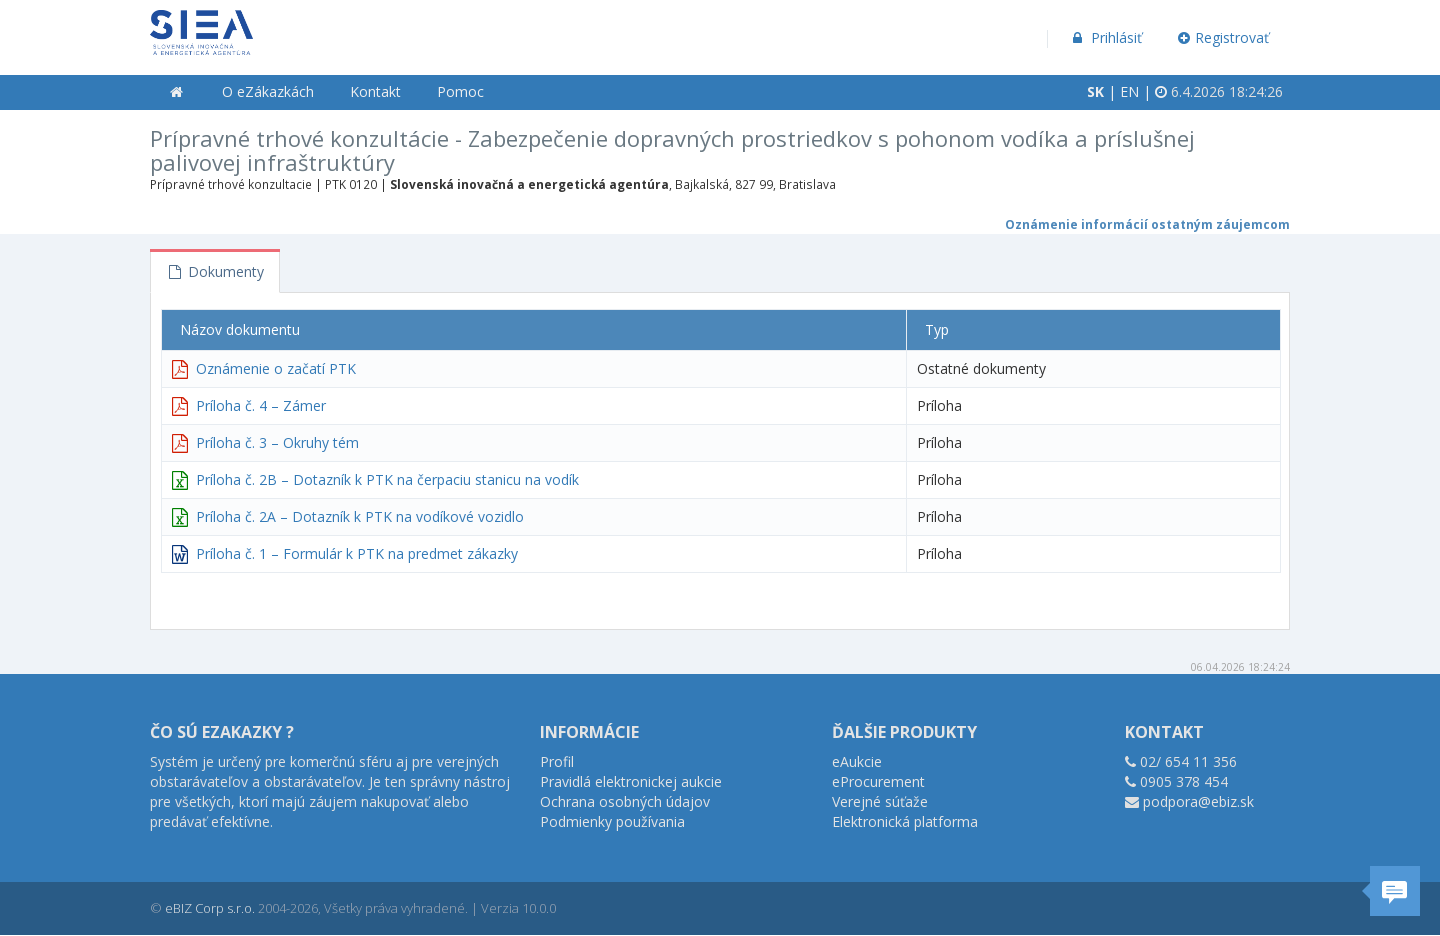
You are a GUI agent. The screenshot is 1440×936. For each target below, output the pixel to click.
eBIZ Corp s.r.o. (210, 908)
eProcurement (878, 781)
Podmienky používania (612, 821)
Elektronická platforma (905, 821)
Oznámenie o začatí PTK (276, 368)
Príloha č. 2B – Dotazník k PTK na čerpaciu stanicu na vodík (387, 479)
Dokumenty (215, 271)
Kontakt (375, 91)
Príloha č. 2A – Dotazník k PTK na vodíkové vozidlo (360, 516)
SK (1095, 91)
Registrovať (1224, 37)
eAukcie (857, 761)
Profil (557, 761)
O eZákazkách (268, 91)
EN (1129, 91)
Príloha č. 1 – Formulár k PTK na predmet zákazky (357, 553)
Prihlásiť (1105, 37)
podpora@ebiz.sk (1198, 801)
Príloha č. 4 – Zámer (261, 405)
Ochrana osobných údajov (625, 801)
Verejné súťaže (880, 801)
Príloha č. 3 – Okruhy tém (277, 442)
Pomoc (460, 91)
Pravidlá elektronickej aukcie (631, 781)
